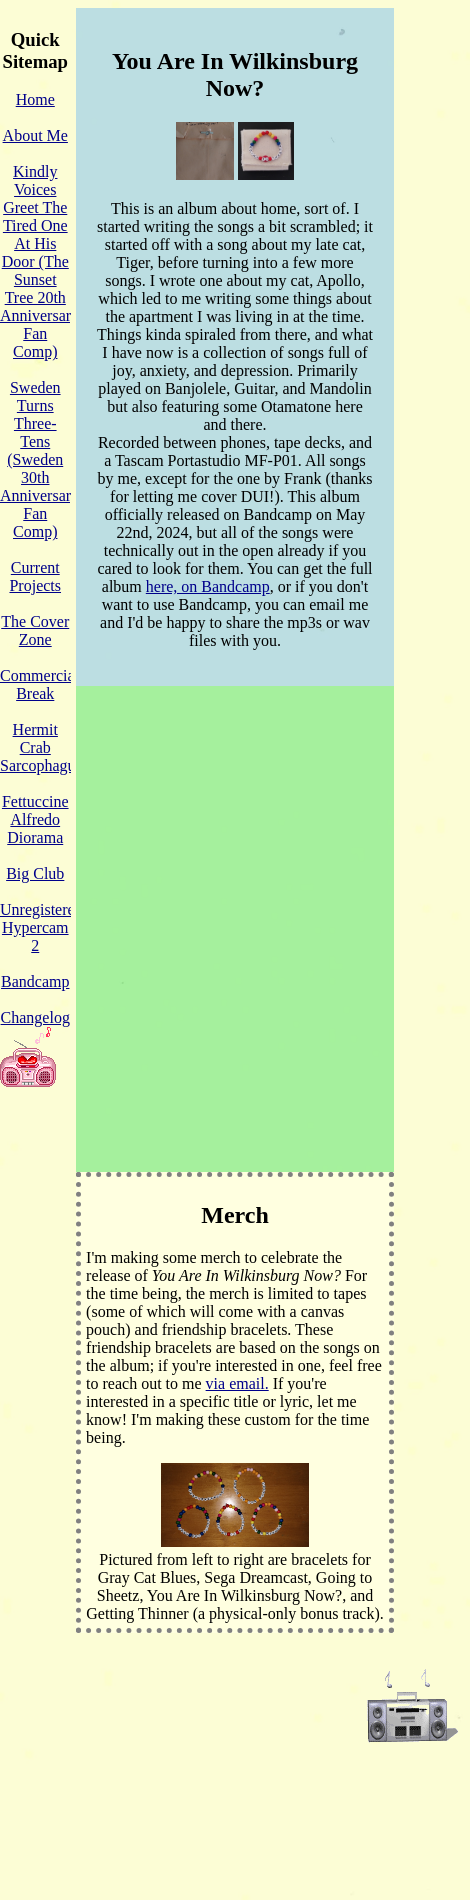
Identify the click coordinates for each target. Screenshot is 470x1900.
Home (35, 99)
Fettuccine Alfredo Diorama (35, 819)
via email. (237, 1383)
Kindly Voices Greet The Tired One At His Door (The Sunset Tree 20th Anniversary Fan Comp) (39, 261)
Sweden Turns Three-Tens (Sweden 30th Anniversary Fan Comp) (39, 459)
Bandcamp (35, 981)
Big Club (35, 873)
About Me (35, 135)
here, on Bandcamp (208, 586)
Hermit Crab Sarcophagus (41, 747)
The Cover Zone (35, 630)
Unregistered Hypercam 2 (41, 927)
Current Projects (35, 576)
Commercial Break (39, 684)
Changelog (35, 1017)
